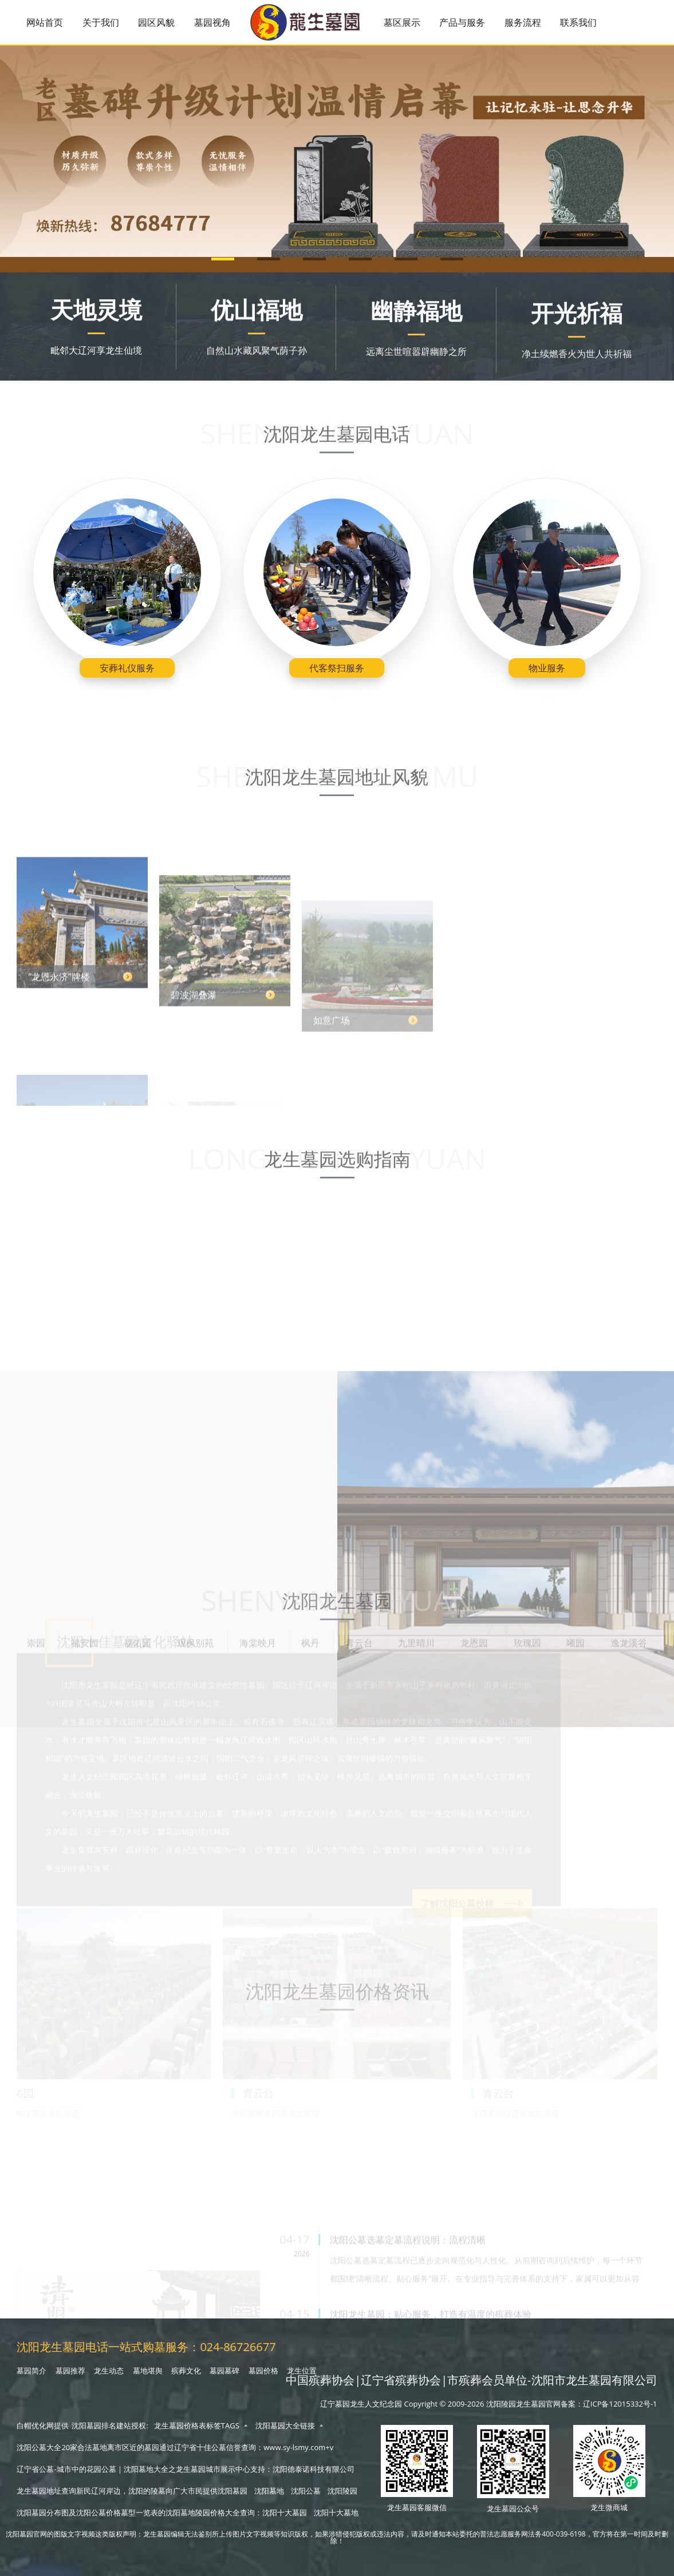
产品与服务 (462, 22)
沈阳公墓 (306, 2491)
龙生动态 (109, 2370)
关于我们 (100, 22)
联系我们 (578, 22)
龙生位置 (302, 2370)
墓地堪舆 (148, 2370)
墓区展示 (402, 22)
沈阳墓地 (269, 2491)
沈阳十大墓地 (336, 2512)
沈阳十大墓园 (284, 2512)
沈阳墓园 (232, 2491)
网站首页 (44, 22)
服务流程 (522, 22)
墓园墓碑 (224, 2370)
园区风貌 (156, 22)
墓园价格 (263, 2370)
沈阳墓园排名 (94, 2425)
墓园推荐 (70, 2370)
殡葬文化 (186, 2370)
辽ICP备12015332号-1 (620, 2404)
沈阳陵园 (342, 2491)
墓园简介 (31, 2370)
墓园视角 (212, 22)
